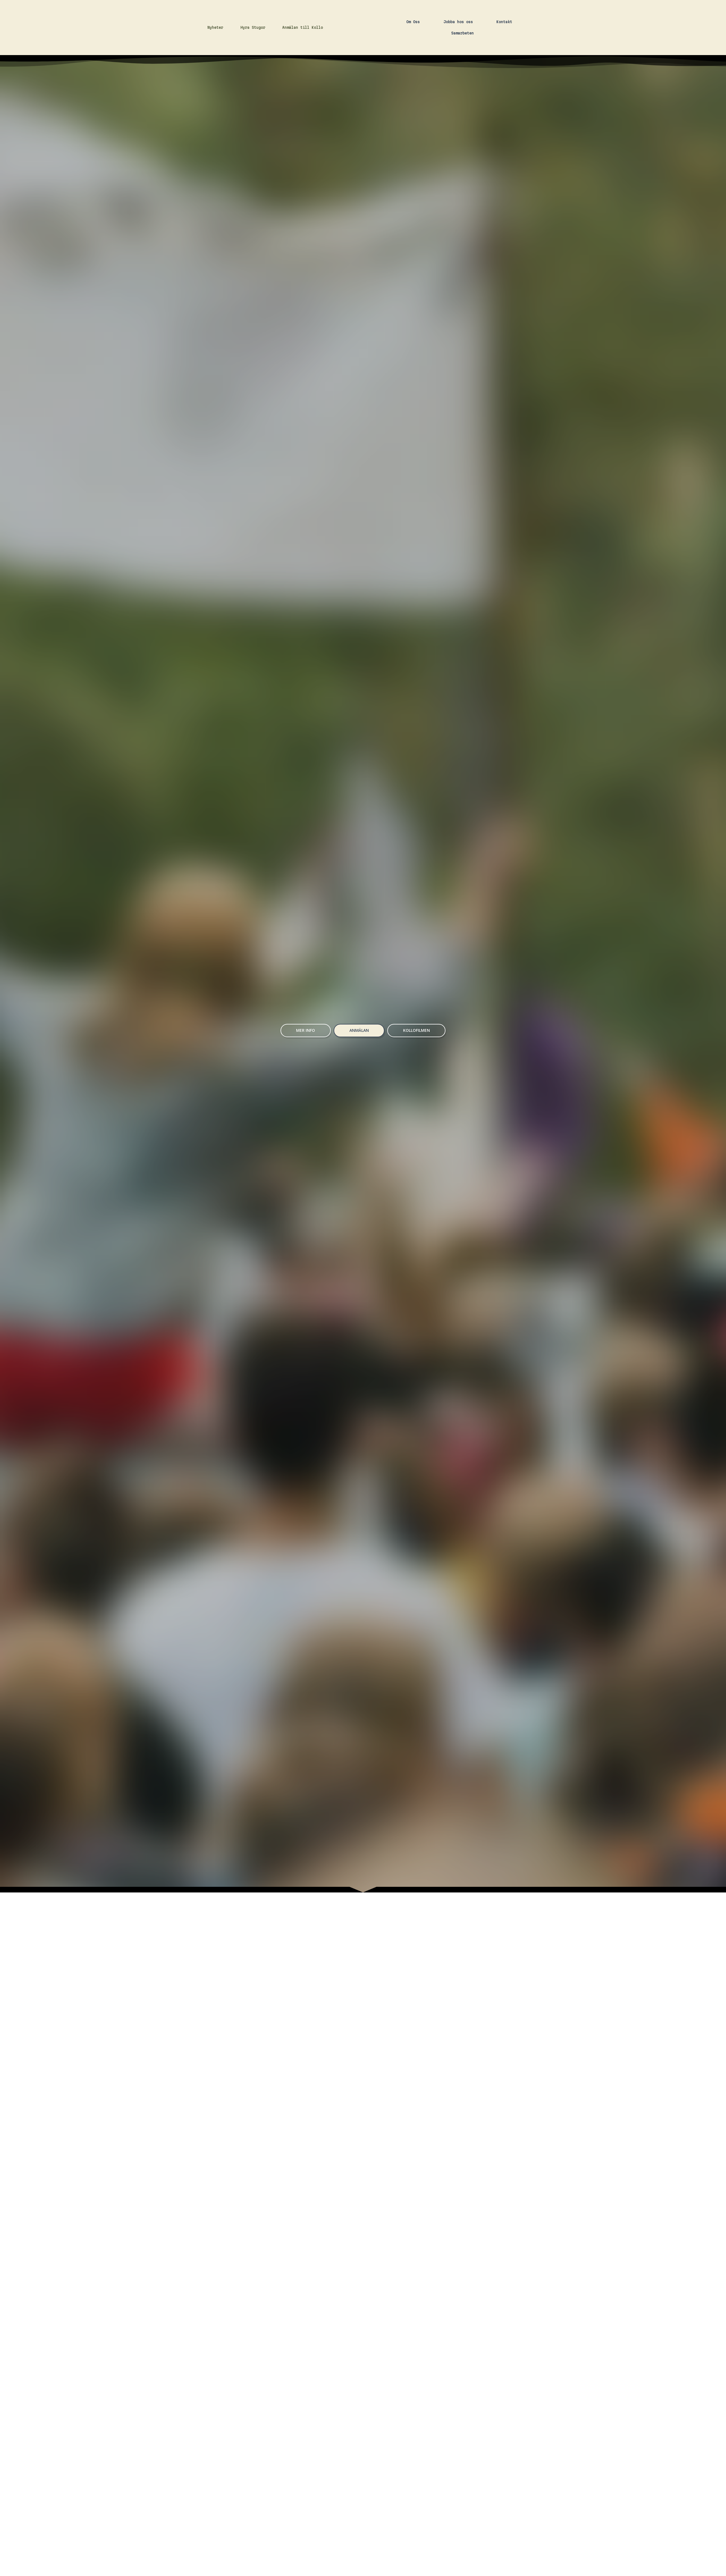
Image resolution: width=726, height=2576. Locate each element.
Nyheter (215, 62)
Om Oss (413, 56)
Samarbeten (462, 67)
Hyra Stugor (252, 62)
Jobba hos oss (458, 56)
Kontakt (504, 56)
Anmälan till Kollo (302, 62)
